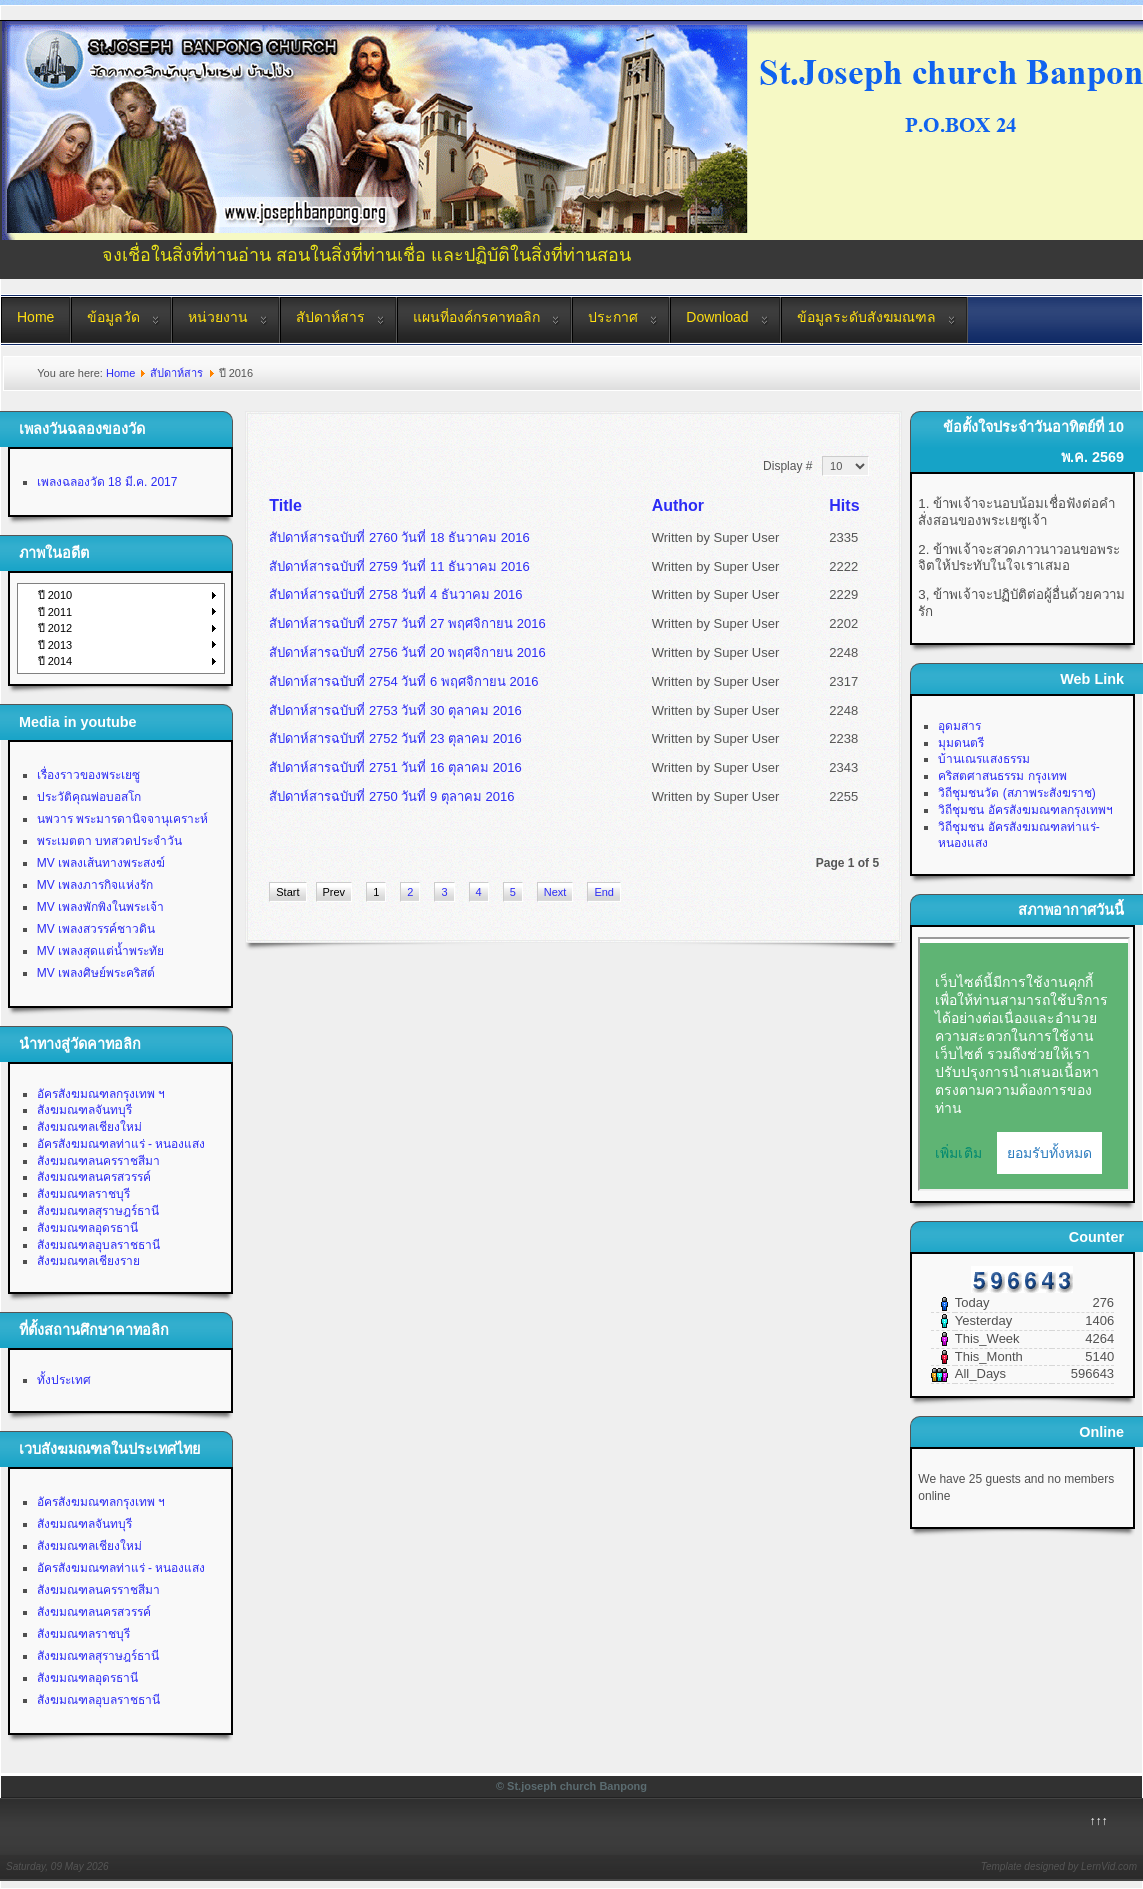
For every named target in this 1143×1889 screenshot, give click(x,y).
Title (285, 505)
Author (678, 505)
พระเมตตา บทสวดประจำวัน (109, 841)
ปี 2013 (55, 645)
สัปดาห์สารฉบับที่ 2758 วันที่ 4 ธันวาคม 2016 (395, 594)
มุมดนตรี (961, 743)
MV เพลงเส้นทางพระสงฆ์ (101, 863)
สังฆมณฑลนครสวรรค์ (94, 1177)
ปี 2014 (55, 661)
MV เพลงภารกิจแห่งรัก (95, 885)
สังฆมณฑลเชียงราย (88, 1261)
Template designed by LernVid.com (1059, 1866)
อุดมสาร (959, 726)
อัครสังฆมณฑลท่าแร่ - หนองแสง (121, 1144)
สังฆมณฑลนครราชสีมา (98, 1161)
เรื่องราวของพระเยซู (88, 775)
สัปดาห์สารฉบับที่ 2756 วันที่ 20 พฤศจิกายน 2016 (407, 652)
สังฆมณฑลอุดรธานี (87, 1228)
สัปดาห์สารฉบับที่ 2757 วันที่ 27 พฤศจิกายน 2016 (407, 623)
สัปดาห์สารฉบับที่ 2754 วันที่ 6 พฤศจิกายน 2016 (403, 681)
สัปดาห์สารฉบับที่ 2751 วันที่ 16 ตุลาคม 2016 (395, 767)
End (604, 892)
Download (717, 317)
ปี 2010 (55, 595)
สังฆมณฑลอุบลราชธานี (98, 1245)
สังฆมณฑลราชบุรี (83, 1194)
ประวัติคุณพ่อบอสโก (89, 797)
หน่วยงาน (218, 317)
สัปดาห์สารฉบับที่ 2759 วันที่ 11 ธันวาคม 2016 (399, 566)
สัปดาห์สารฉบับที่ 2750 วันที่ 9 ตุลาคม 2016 (391, 796)
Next (555, 892)
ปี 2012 (55, 628)
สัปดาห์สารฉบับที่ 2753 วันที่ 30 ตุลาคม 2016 (395, 710)
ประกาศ (613, 317)
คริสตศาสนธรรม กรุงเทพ (1002, 776)
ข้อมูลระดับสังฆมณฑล (866, 317)
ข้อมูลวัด (113, 317)
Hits (844, 505)
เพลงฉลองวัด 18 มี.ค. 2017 (107, 482)
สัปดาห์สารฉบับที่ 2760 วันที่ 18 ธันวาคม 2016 (399, 537)
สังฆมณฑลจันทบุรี (84, 1110)
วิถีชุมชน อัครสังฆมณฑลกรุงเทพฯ (1025, 810)
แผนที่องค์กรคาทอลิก (476, 317)
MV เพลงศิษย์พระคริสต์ (96, 973)
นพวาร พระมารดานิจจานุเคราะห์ (122, 819)
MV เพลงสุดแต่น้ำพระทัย (100, 951)
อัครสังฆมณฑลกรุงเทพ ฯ (101, 1094)
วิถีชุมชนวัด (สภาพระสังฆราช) (1016, 793)
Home (35, 317)
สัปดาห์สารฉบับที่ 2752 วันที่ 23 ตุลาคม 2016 (395, 738)
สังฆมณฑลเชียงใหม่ (89, 1127)
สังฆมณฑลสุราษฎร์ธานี (98, 1211)
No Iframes (1024, 1064)
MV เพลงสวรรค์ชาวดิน (96, 929)
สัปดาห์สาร (330, 317)
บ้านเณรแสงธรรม (984, 759)
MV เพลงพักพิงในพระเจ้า (100, 907)
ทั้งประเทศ (64, 1380)
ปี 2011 (55, 612)
